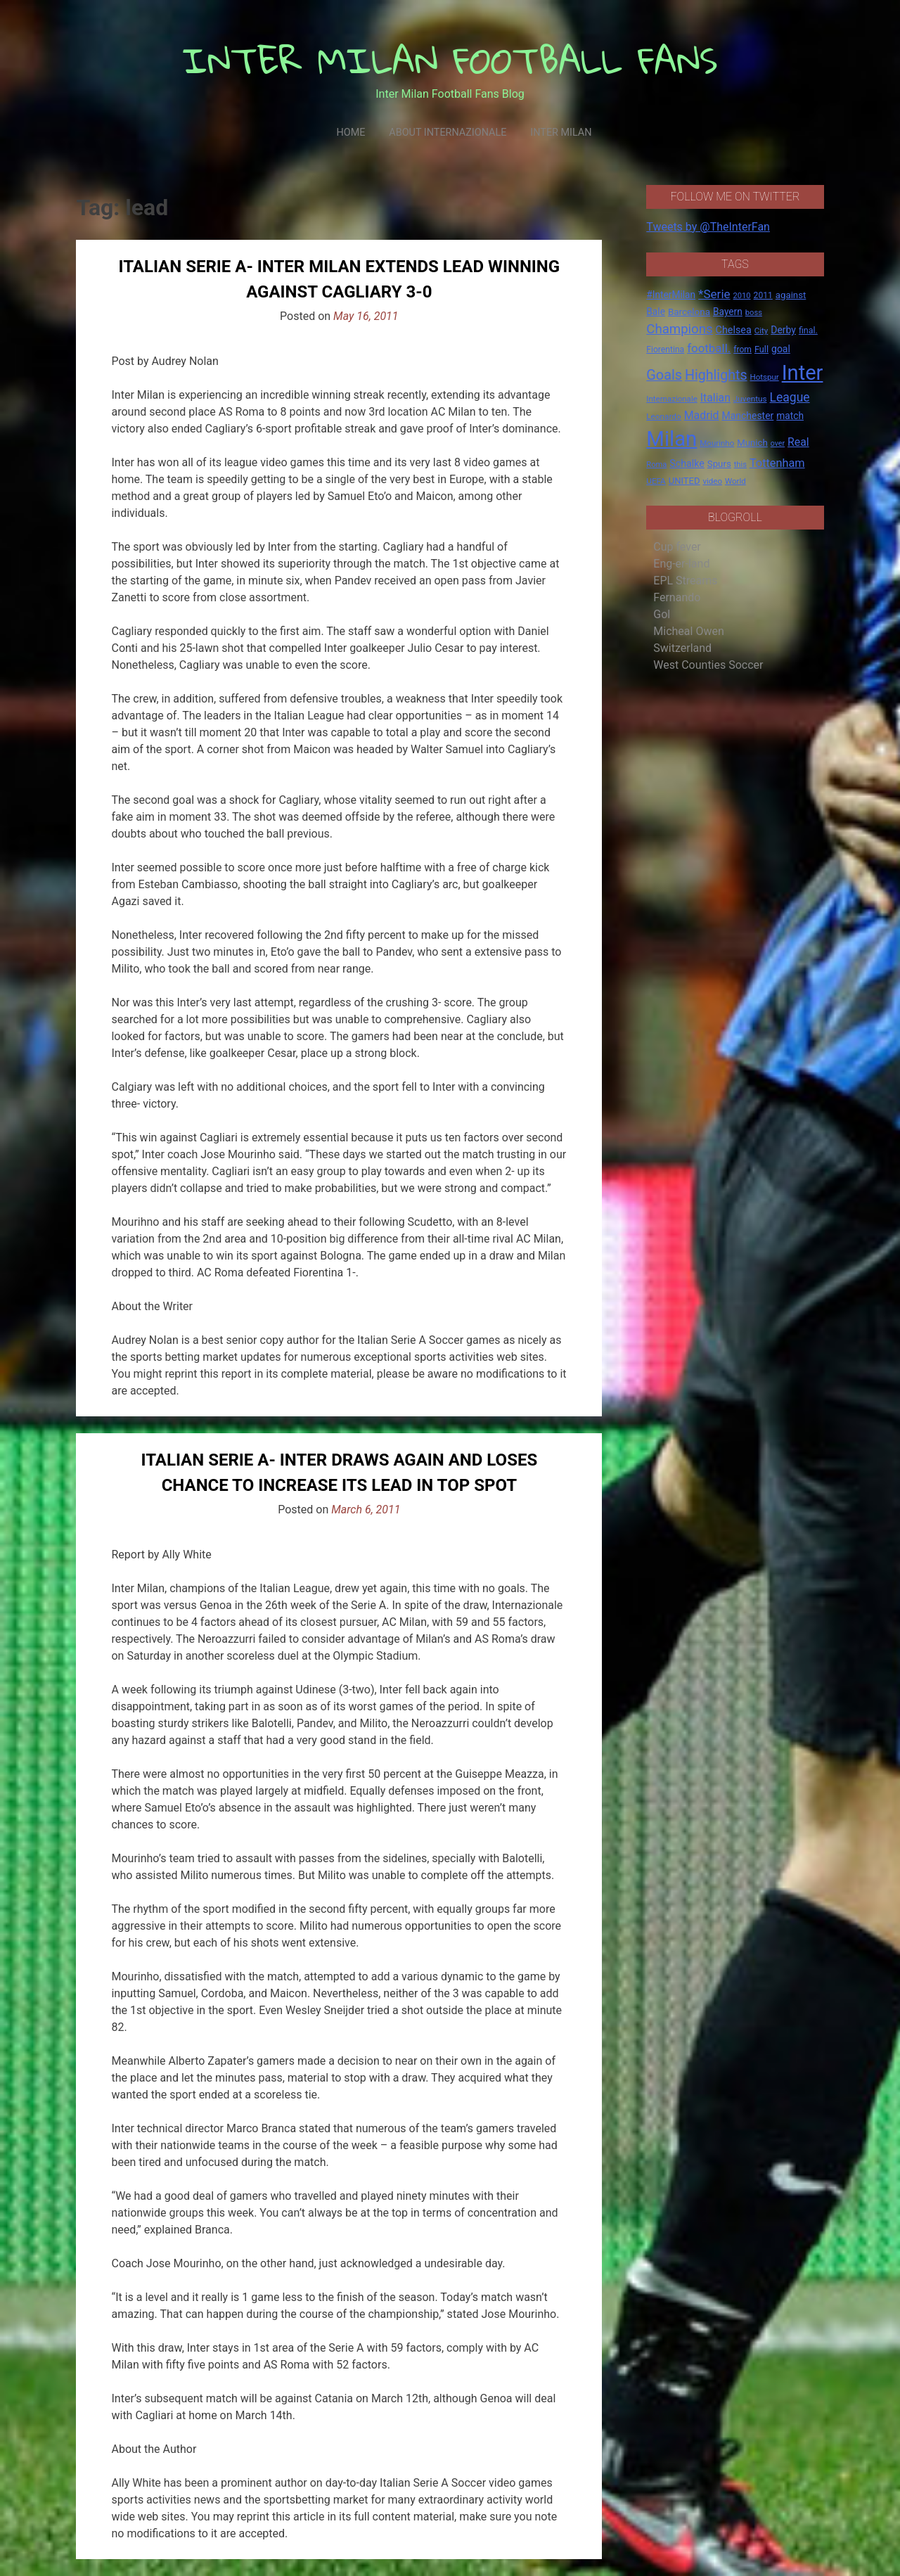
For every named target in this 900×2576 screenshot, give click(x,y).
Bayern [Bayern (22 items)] (727, 311)
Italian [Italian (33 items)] (715, 397)
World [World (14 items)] (735, 481)
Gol (661, 614)
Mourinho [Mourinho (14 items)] (717, 443)
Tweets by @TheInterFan (708, 226)
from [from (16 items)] (742, 349)
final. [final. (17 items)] (808, 330)
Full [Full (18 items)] (761, 349)
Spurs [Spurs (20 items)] (719, 464)
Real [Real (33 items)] (798, 442)
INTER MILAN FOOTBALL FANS (450, 60)
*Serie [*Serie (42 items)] (714, 294)
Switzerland (682, 648)
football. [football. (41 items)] (709, 348)
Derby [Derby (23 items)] (783, 329)
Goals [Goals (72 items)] (664, 375)
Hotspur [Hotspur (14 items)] (764, 377)
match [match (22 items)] (790, 415)
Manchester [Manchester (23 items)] (747, 415)
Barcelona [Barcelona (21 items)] (689, 311)
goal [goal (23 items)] (780, 348)
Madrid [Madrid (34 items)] (701, 415)
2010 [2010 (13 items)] (742, 295)
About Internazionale (447, 133)
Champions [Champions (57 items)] (679, 329)
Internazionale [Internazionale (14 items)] (672, 399)
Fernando (676, 597)
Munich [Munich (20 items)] (752, 442)
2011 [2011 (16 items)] (763, 295)
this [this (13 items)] (740, 464)
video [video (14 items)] (712, 481)
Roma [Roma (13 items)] (656, 464)
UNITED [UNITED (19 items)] (684, 480)
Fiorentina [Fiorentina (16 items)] (665, 349)
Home (350, 133)
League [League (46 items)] (790, 397)
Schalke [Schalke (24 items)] (687, 463)
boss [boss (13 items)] (753, 312)
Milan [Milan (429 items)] (671, 439)
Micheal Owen (688, 631)
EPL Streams (685, 580)
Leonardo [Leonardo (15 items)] (663, 416)
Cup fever (677, 546)
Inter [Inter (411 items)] (802, 373)
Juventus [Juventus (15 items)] (750, 399)
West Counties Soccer (708, 665)
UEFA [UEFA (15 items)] (656, 481)
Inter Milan (560, 133)
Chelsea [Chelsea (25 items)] (734, 330)
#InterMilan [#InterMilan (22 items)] (670, 294)
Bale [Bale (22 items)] (655, 311)
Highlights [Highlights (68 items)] (716, 375)
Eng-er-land (681, 563)
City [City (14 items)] (761, 330)
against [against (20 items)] (791, 295)
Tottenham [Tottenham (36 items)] (777, 463)
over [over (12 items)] (778, 443)
